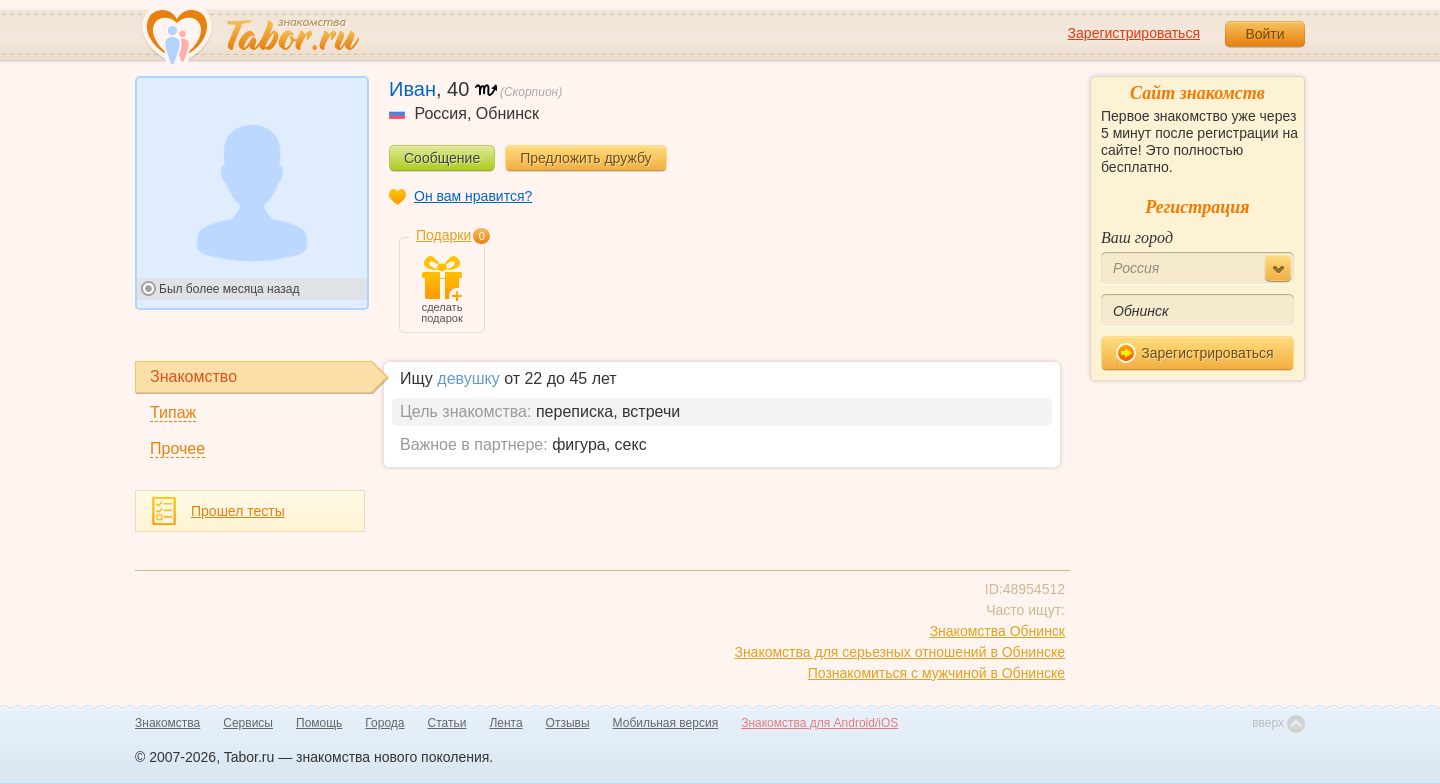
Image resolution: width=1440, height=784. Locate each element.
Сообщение (442, 158)
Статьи (447, 723)
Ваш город (1137, 237)
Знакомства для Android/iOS (819, 723)
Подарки (443, 235)
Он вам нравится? (473, 196)
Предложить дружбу (585, 158)
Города (384, 723)
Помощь (319, 723)
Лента (505, 723)
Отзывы (568, 723)
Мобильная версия (666, 723)
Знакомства (167, 723)
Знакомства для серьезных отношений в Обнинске (899, 652)
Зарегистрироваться (1134, 33)
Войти (1264, 34)
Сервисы (248, 723)
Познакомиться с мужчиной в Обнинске (936, 673)
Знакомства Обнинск (997, 631)
